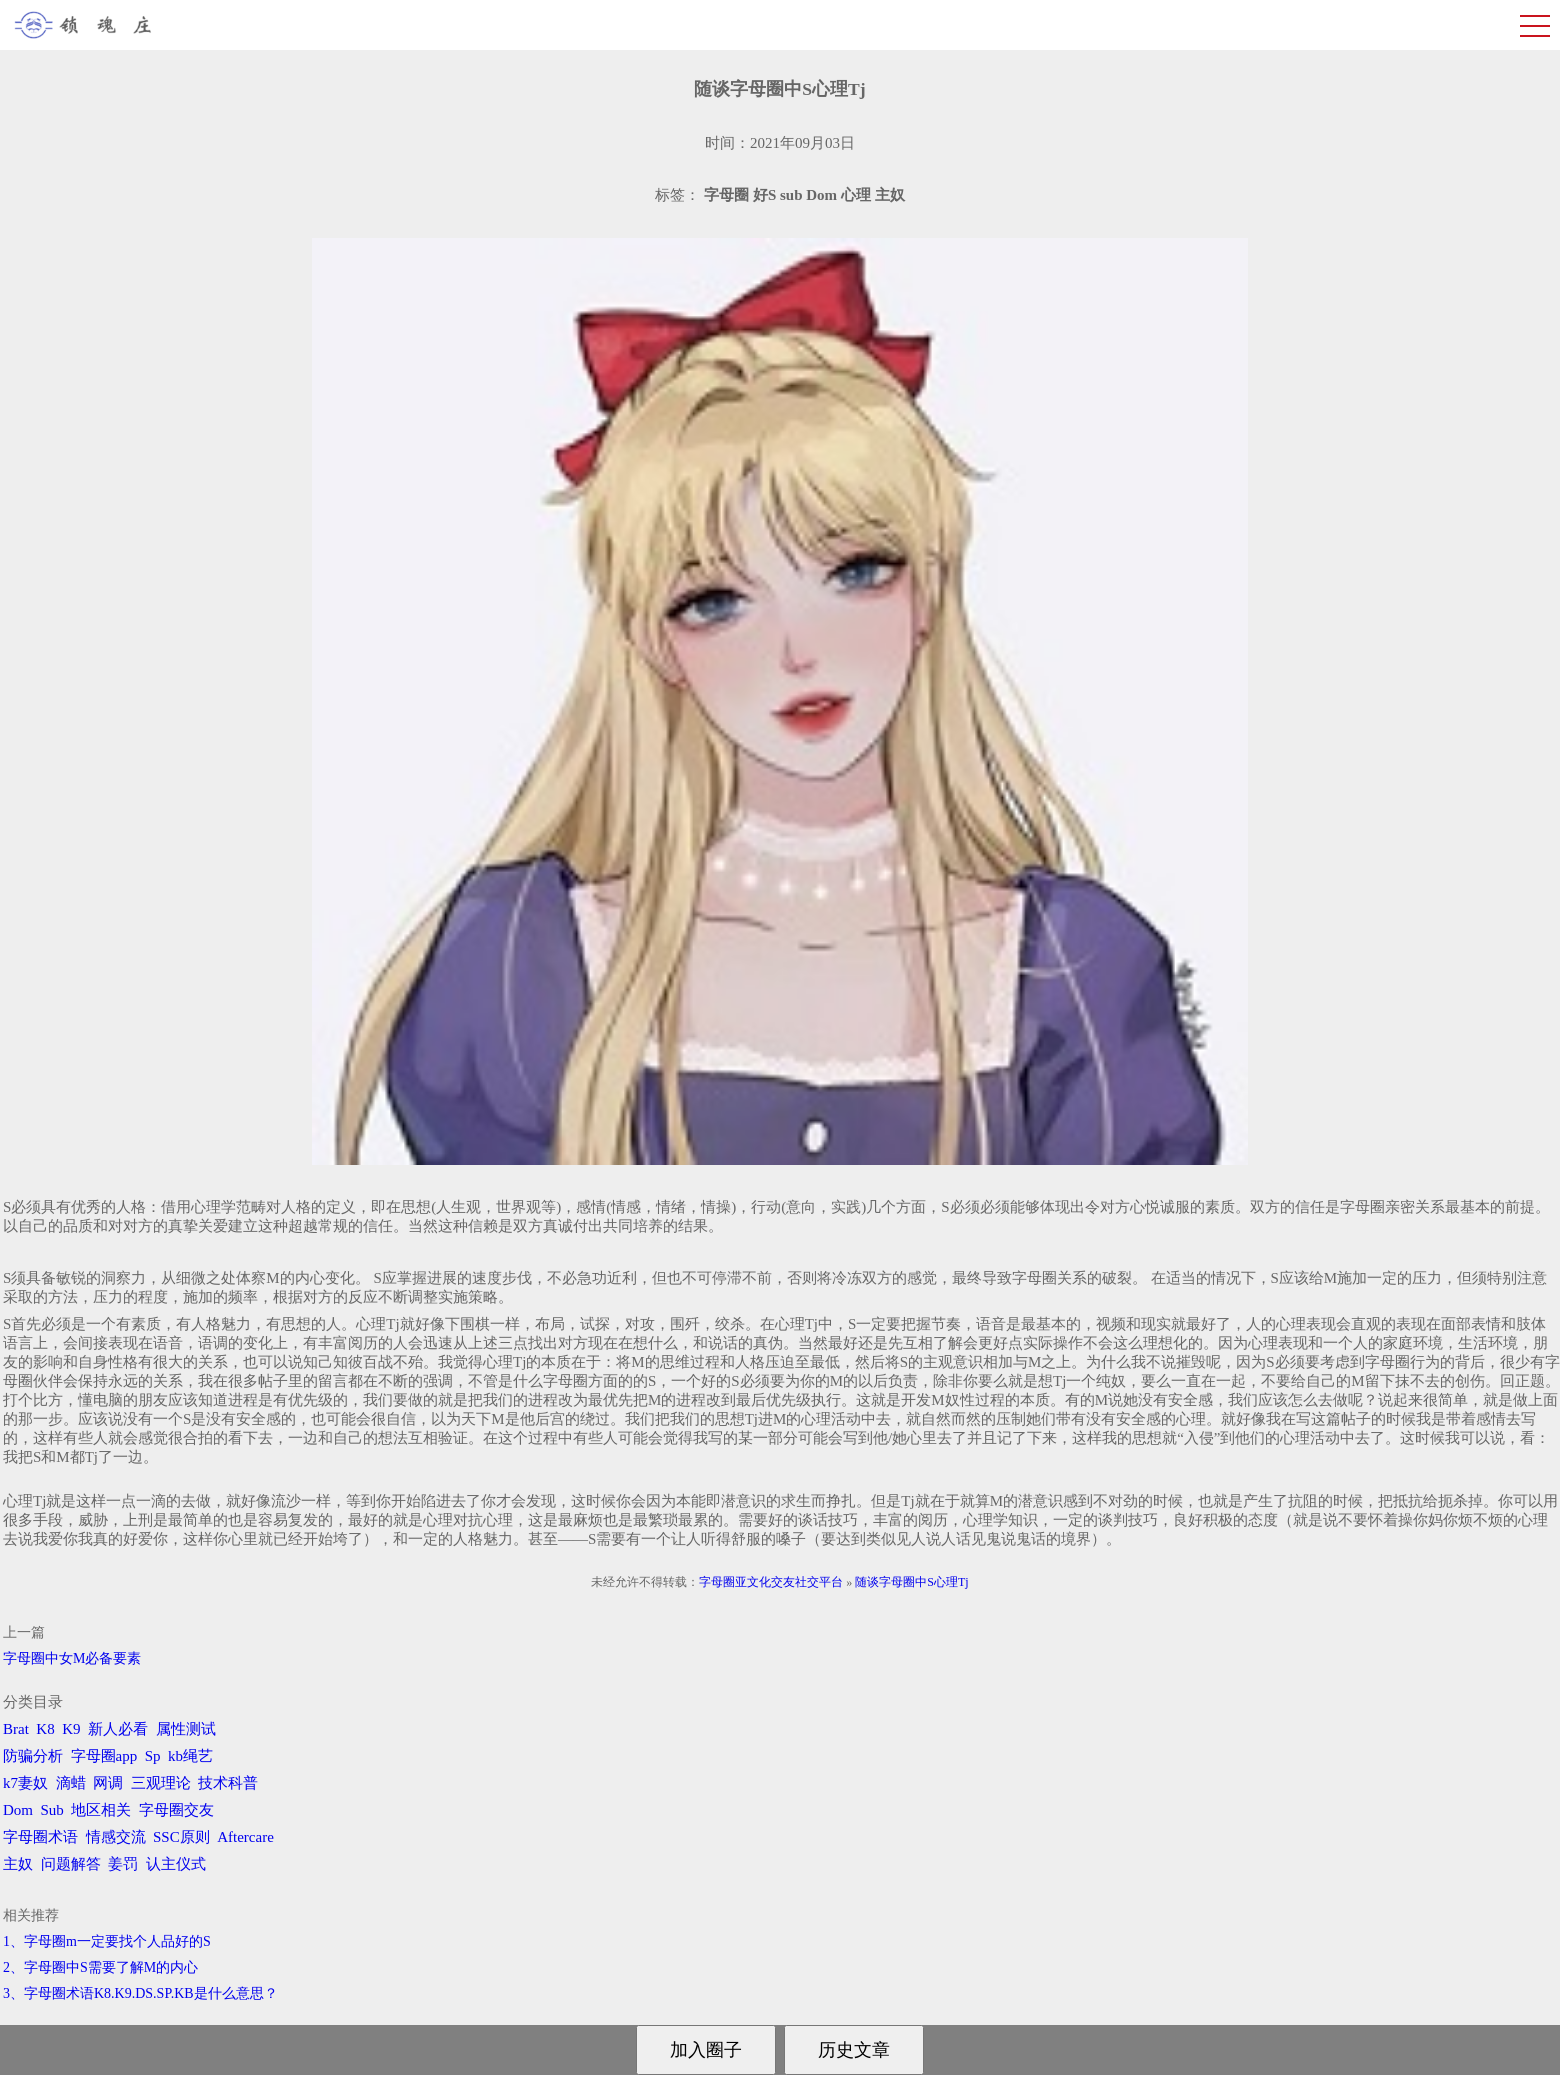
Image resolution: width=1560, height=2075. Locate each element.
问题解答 (71, 1864)
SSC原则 (181, 1837)
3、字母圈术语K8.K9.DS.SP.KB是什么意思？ (140, 1993)
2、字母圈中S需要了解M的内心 (100, 1967)
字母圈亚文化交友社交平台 (771, 1582)
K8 (45, 1729)
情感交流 (116, 1837)
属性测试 (186, 1729)
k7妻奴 (25, 1783)
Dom (18, 1810)
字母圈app (104, 1756)
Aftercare (245, 1837)
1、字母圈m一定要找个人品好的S (107, 1941)
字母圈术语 (40, 1837)
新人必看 (118, 1729)
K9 (71, 1729)
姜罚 (123, 1864)
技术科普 (228, 1783)
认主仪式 (176, 1864)
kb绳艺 (190, 1756)
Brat (16, 1729)
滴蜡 (71, 1783)
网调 (108, 1783)
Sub (52, 1810)
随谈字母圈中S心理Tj (911, 1582)
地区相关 (101, 1810)
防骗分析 (33, 1756)
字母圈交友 (176, 1810)
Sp (153, 1756)
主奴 (18, 1864)
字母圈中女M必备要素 (72, 1658)
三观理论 (161, 1783)
